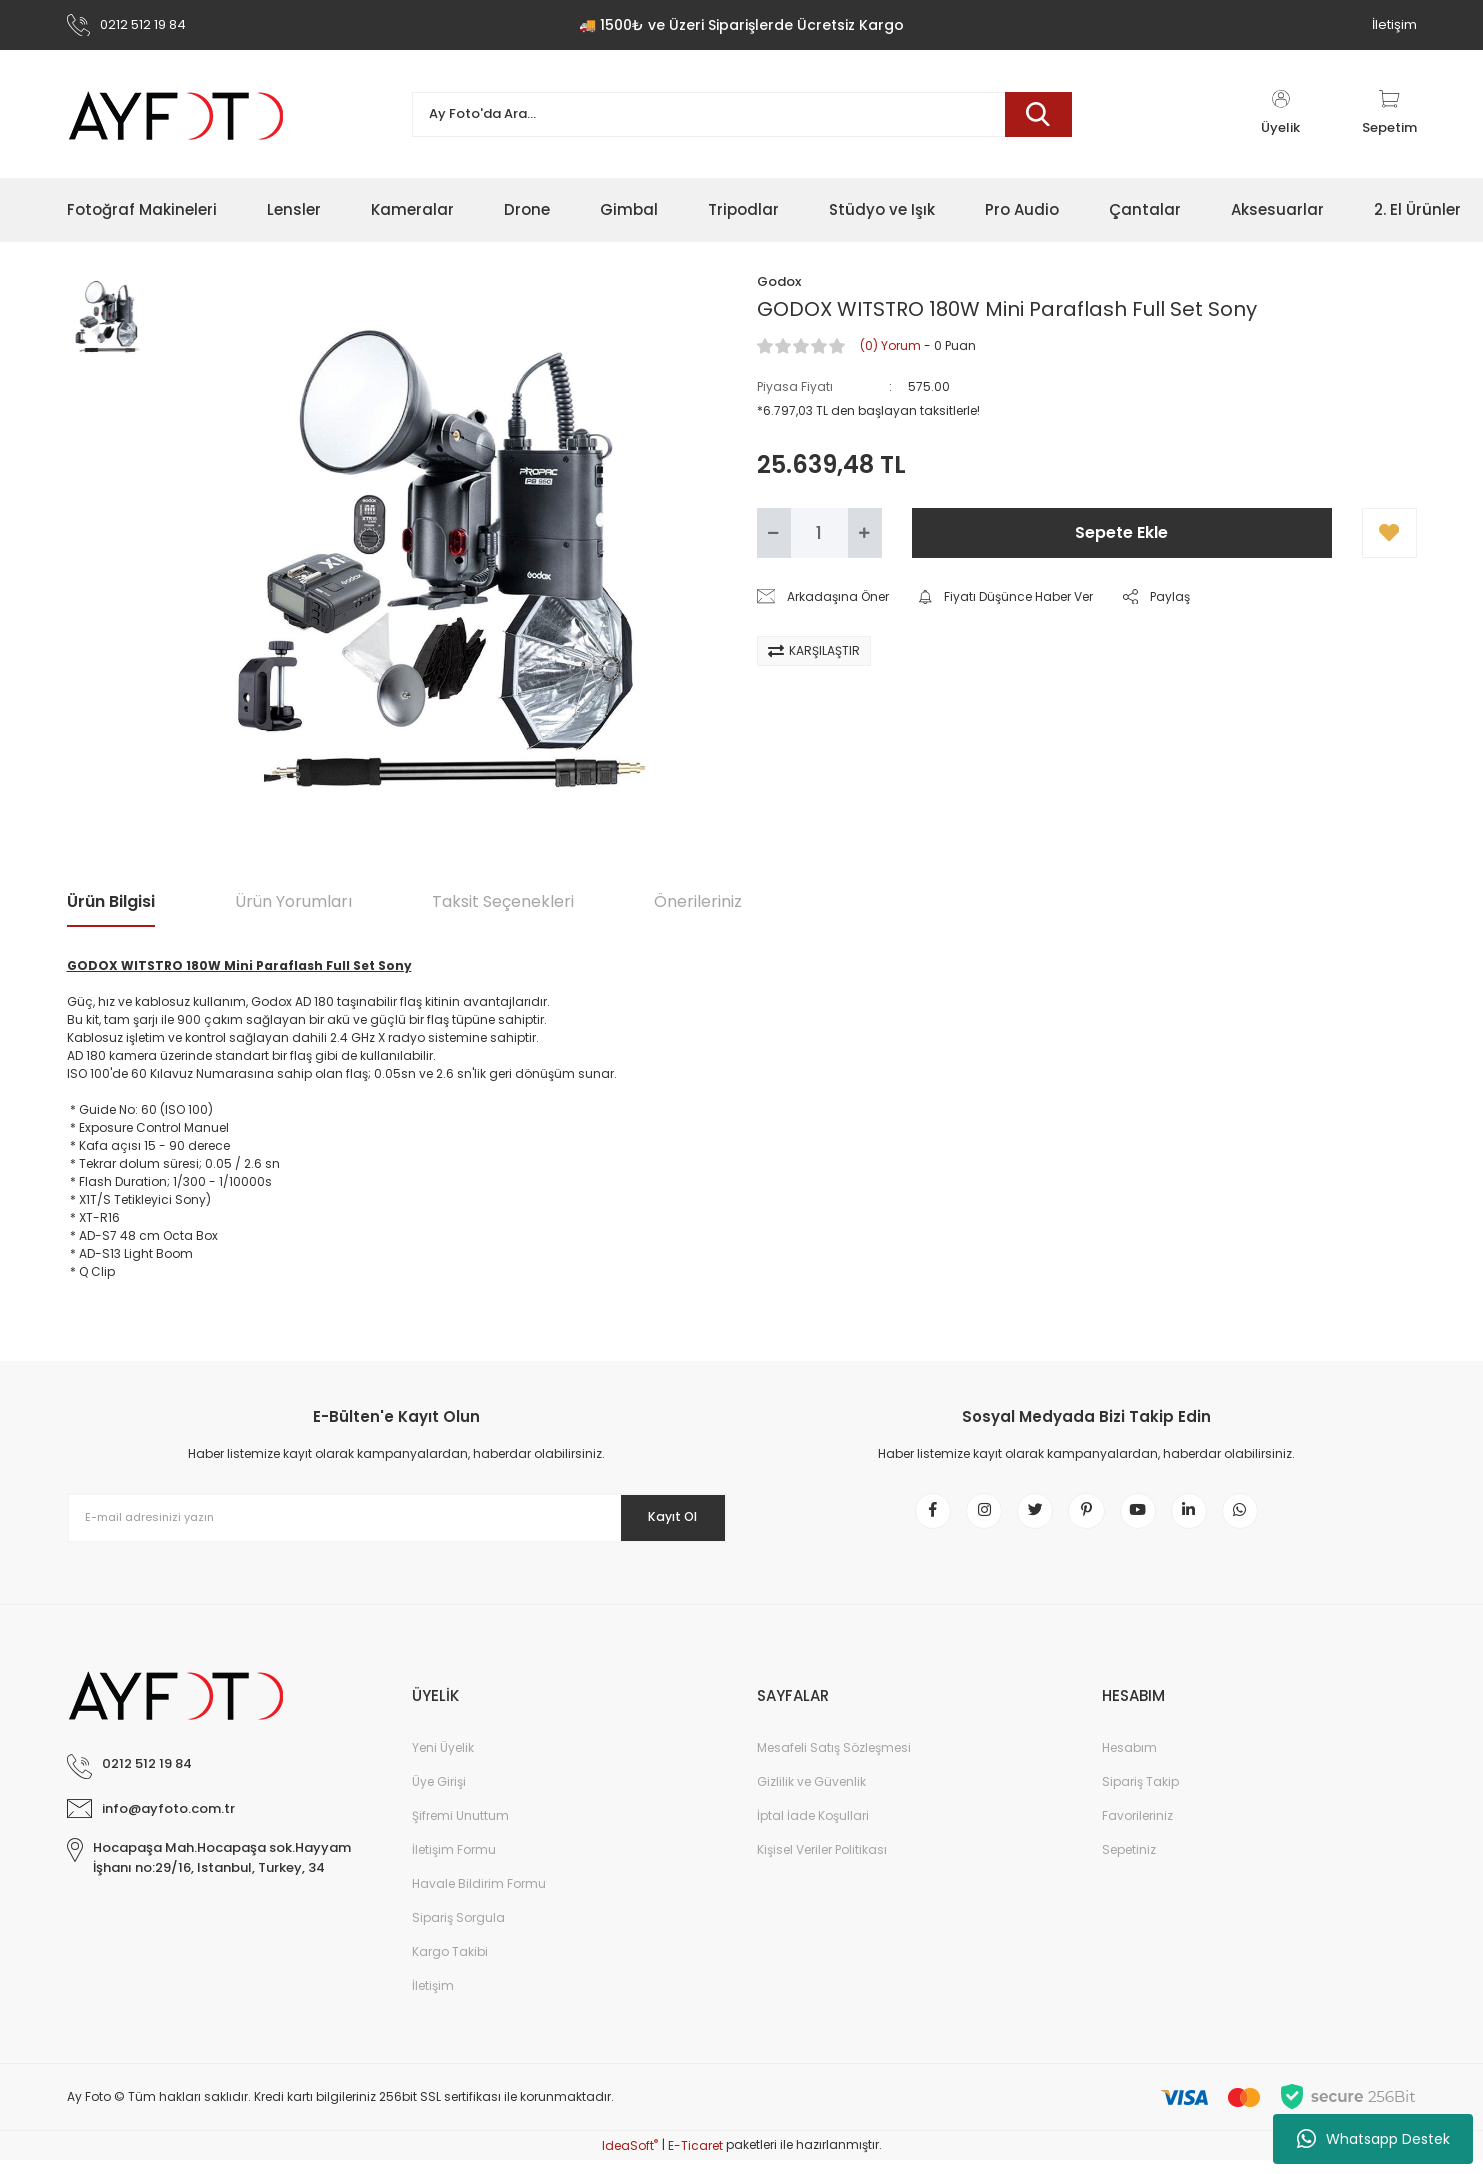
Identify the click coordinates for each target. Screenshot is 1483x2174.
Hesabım (1129, 1761)
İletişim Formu (454, 1863)
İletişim (1394, 24)
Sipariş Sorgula (458, 1931)
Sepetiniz (1129, 1863)
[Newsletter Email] (397, 1518)
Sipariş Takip (1140, 1795)
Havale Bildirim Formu (479, 1897)
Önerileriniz (698, 901)
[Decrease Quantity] (774, 533)
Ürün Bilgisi (111, 901)
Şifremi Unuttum (460, 1829)
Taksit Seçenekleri (503, 901)
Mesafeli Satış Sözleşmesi (834, 1761)
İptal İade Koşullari (813, 1829)
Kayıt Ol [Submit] (659, 1517)
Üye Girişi (439, 1795)
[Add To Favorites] (1389, 533)
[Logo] (177, 114)
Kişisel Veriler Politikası (822, 1863)
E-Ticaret (695, 2159)
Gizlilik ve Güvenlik (811, 1795)
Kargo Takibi (450, 1965)
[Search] (742, 114)
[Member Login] (1281, 114)
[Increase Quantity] (865, 533)
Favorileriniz (1137, 1829)
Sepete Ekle (1121, 532)
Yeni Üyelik (443, 1761)
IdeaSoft (630, 2159)
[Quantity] (819, 533)
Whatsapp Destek (1373, 2139)
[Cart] (1389, 114)
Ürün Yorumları (293, 901)
